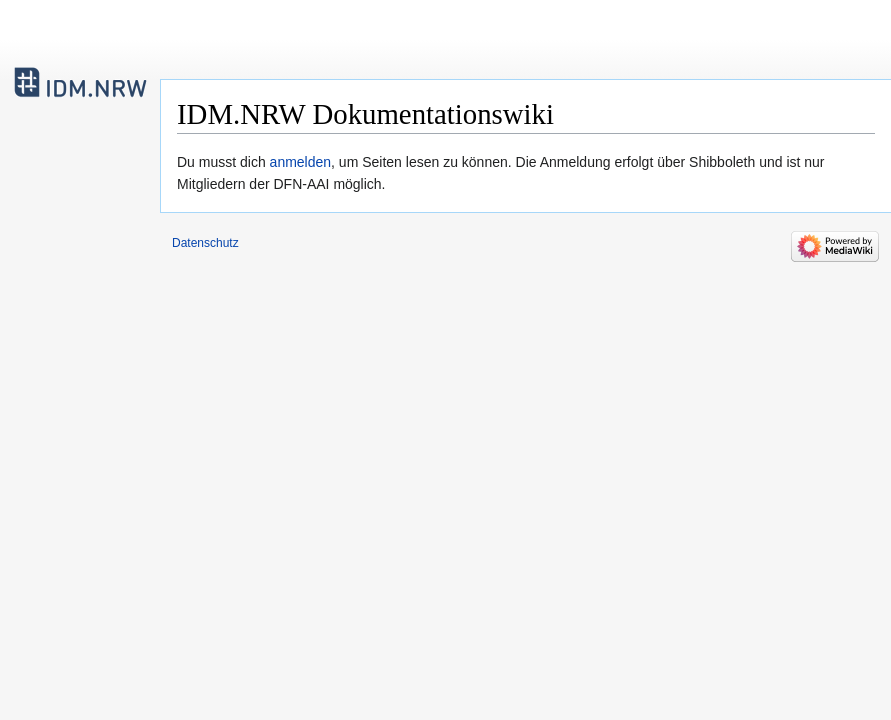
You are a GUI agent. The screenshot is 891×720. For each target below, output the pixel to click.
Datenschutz (205, 243)
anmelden (301, 162)
